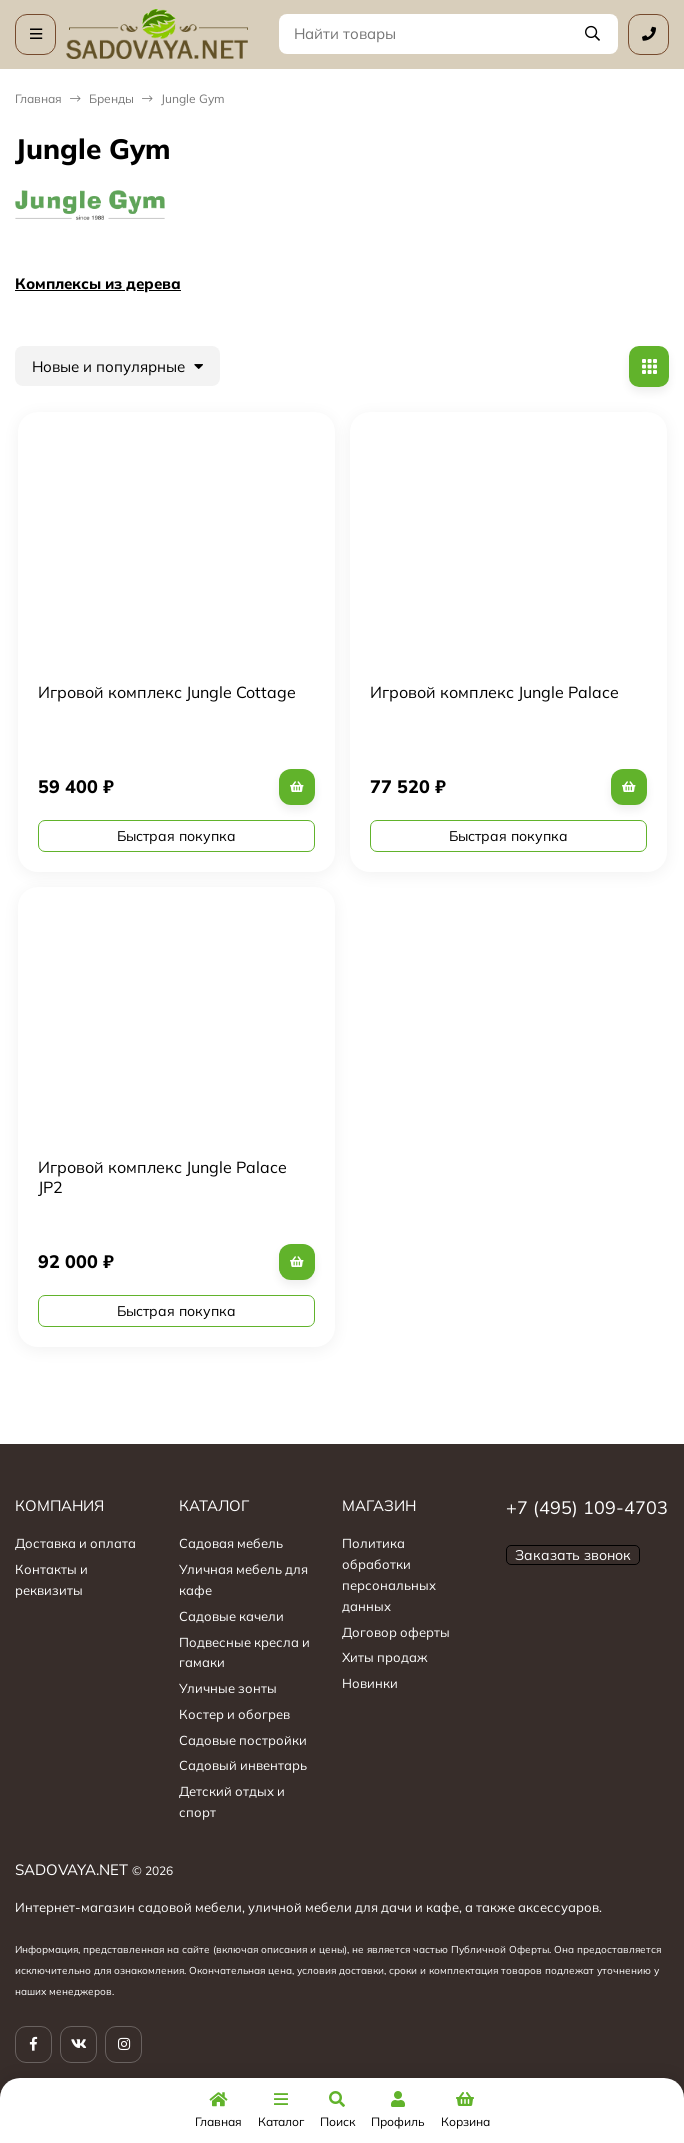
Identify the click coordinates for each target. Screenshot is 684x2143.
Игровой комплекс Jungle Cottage (167, 692)
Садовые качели (231, 1616)
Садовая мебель (231, 1543)
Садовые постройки (243, 1740)
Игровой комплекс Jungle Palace (494, 692)
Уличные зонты (228, 1688)
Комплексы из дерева (98, 283)
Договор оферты (396, 1632)
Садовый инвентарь (243, 1765)
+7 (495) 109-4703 (587, 1507)
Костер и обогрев (234, 1714)
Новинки (370, 1683)
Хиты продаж (385, 1657)
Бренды (111, 98)
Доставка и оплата (75, 1543)
